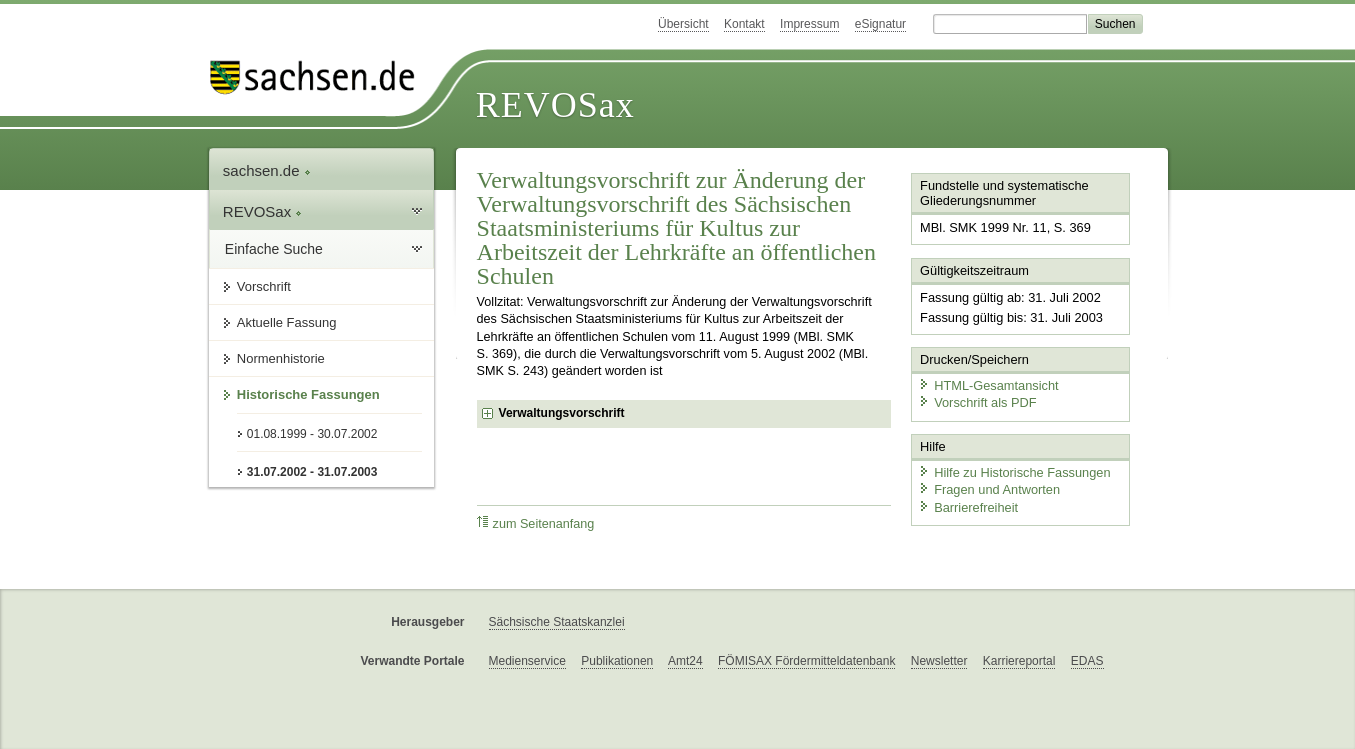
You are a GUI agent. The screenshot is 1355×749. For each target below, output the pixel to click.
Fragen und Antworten (989, 489)
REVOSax (555, 105)
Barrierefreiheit (968, 507)
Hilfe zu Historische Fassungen (1014, 472)
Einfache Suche (274, 249)
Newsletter (939, 661)
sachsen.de (267, 170)
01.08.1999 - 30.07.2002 (312, 434)
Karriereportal (1019, 661)
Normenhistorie (281, 358)
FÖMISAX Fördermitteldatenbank (806, 661)
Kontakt (744, 24)
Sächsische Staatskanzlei (557, 622)
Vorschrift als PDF (977, 402)
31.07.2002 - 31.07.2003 (312, 472)
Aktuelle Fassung (287, 322)
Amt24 (685, 661)
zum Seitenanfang (536, 523)
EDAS (1087, 661)
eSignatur (880, 24)
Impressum (809, 24)
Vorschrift (264, 286)
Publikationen (617, 661)
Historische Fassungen (308, 394)
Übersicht (683, 24)
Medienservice (527, 661)
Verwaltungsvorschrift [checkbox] (562, 413)
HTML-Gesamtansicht (988, 385)
